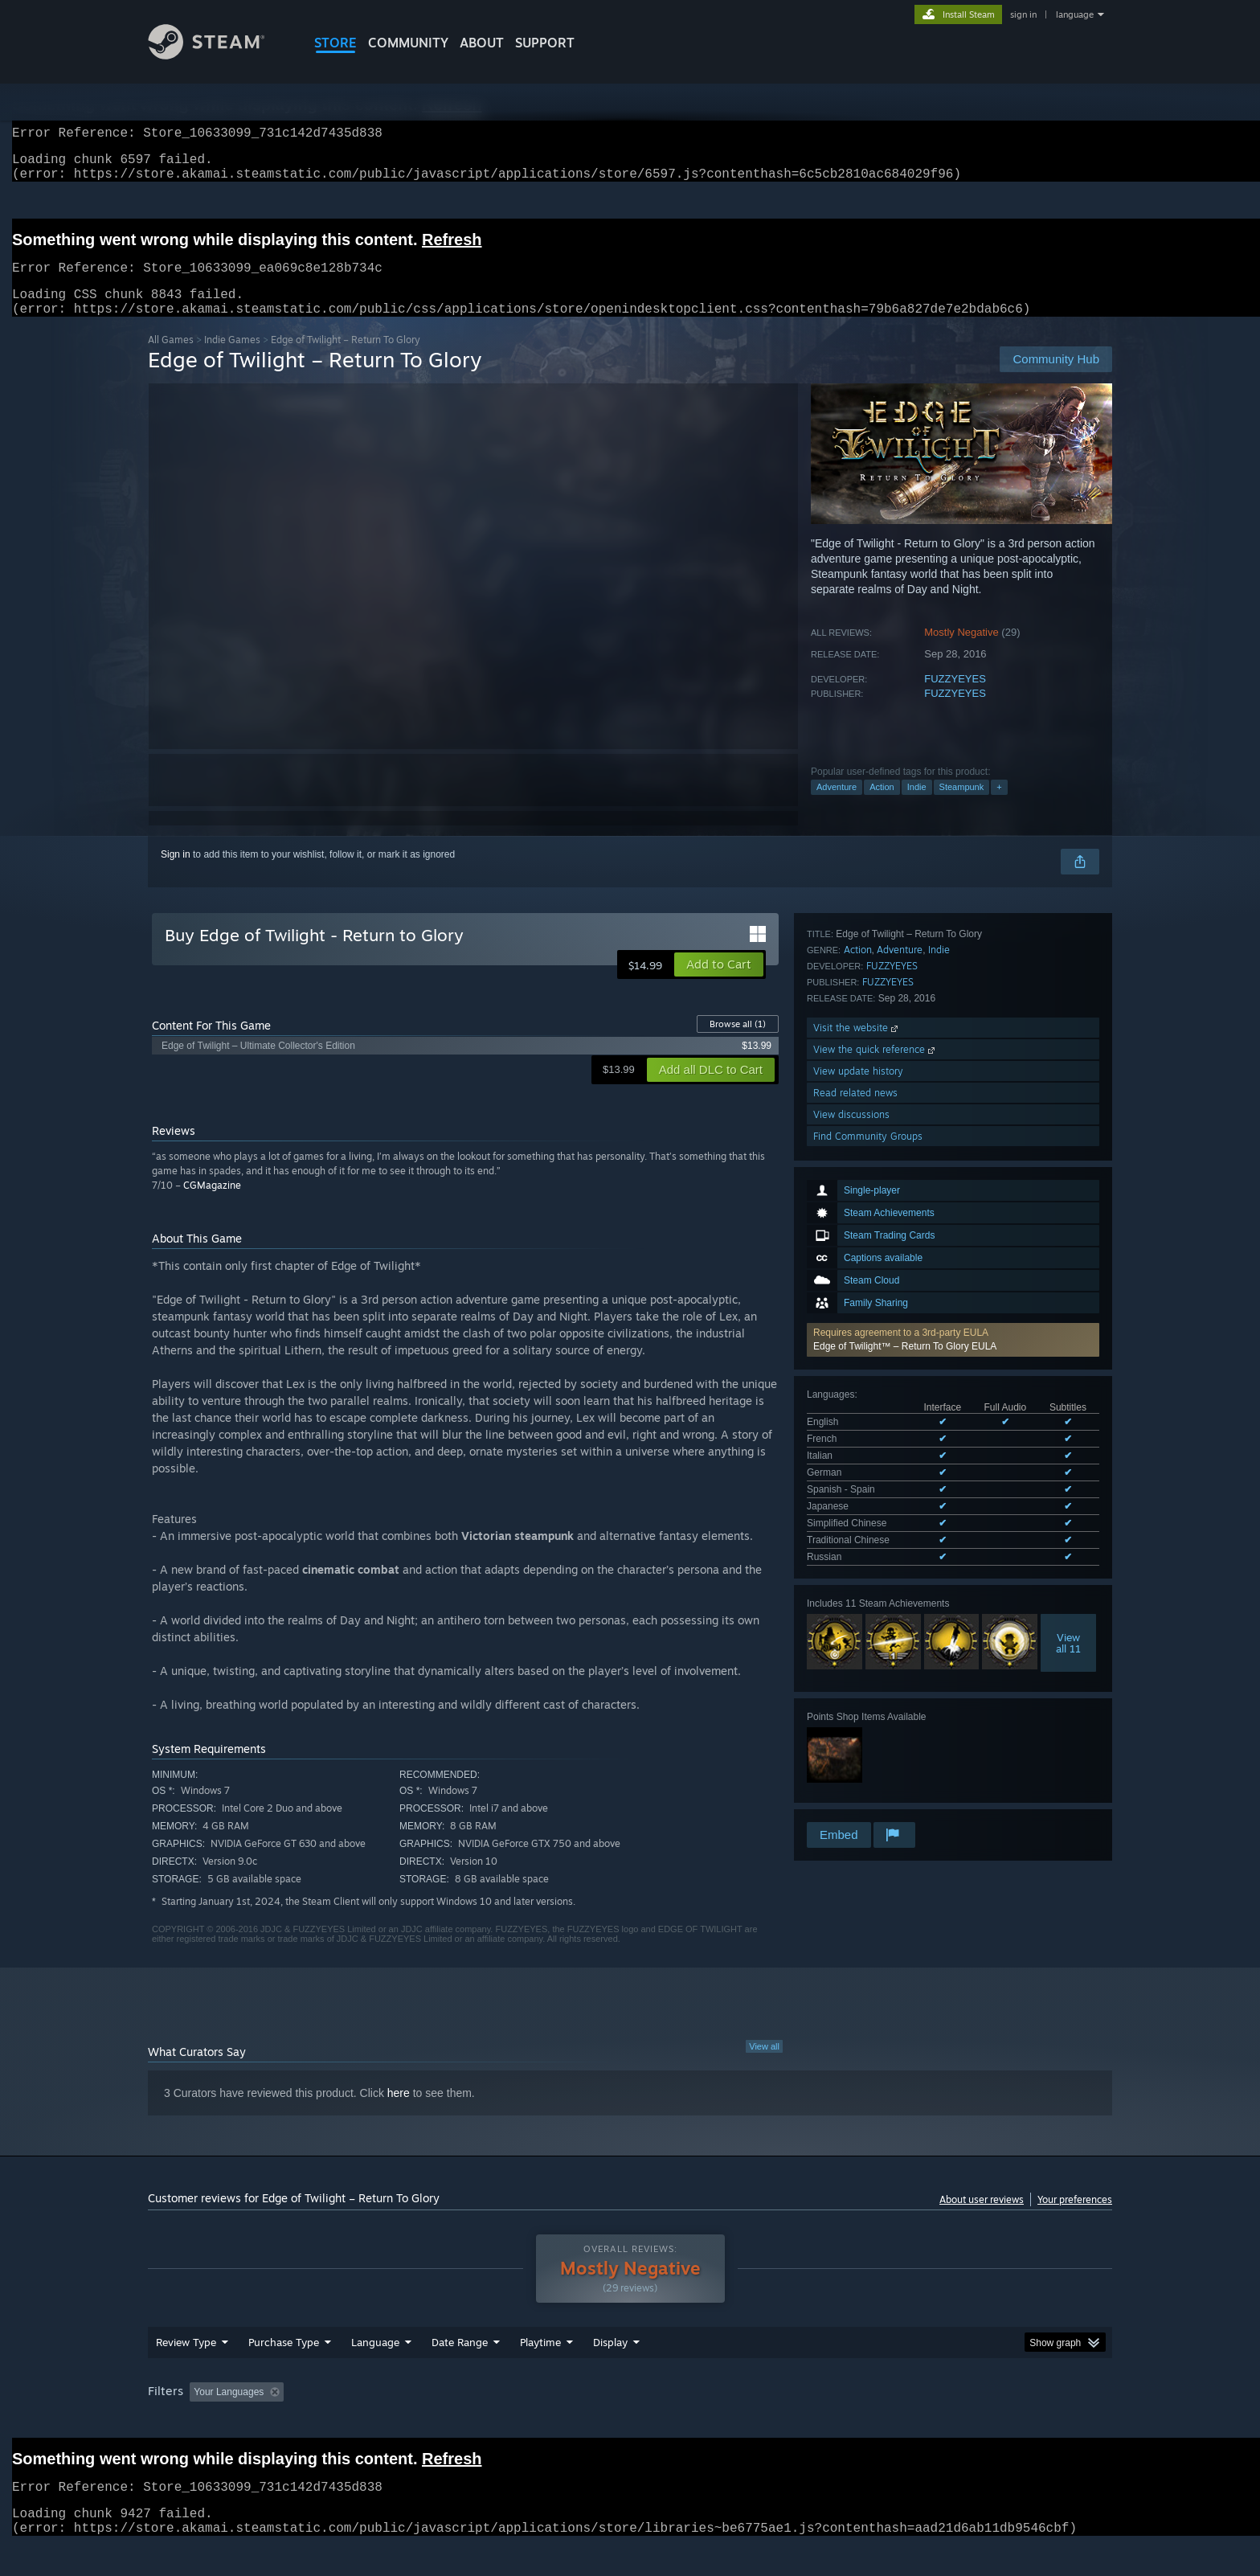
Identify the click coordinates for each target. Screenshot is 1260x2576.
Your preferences (1074, 2219)
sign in (1023, 14)
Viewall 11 (1068, 1356)
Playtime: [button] (515, 2422)
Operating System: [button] (765, 2422)
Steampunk (961, 806)
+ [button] (998, 806)
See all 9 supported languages (872, 1273)
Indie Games (232, 359)
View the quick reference (875, 1658)
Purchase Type (283, 2372)
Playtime (540, 2372)
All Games (171, 359)
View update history (858, 1680)
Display (610, 2372)
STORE (335, 43)
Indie (917, 806)
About (482, 43)
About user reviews (981, 2219)
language (1075, 14)
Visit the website (857, 1637)
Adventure (836, 806)
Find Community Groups (867, 1745)
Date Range (460, 2372)
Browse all (738, 1043)
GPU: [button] (902, 2422)
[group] (630, 2424)
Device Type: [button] (972, 2422)
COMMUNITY (408, 43)
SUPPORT (545, 43)
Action (881, 806)
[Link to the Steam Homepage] (218, 55)
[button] (953, 1105)
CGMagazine (212, 1204)
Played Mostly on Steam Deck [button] (631, 2422)
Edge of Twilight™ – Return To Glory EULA (904, 1111)
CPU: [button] (848, 2422)
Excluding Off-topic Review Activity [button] (391, 2422)
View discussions (851, 1724)
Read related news (855, 1702)
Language (375, 2372)
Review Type (186, 2372)
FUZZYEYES (955, 698)
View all (764, 2065)
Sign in (175, 873)
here (398, 2112)
